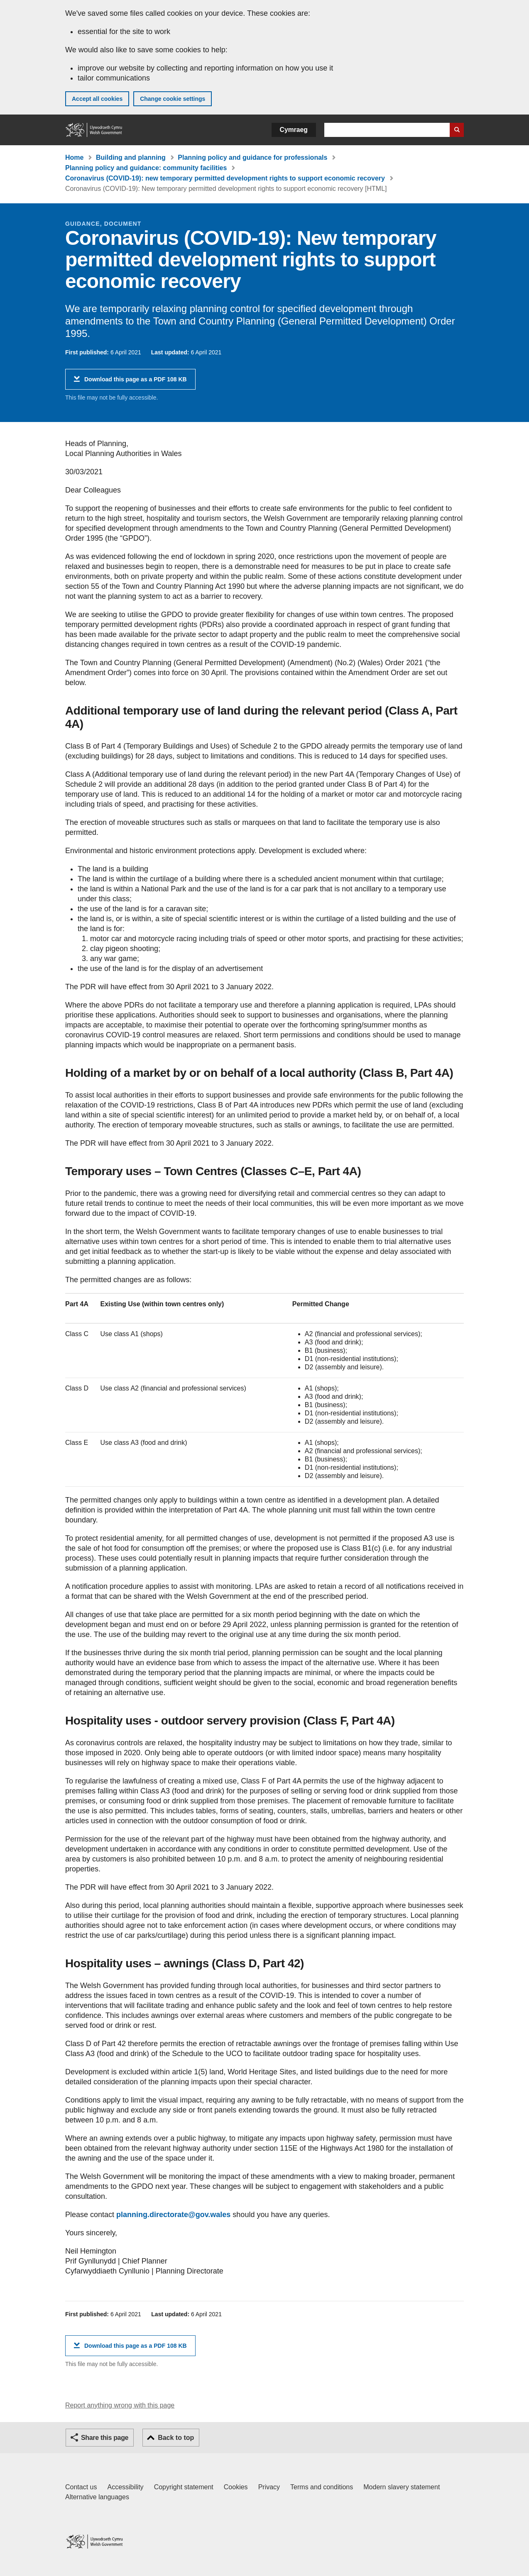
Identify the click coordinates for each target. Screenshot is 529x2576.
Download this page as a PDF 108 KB (135, 382)
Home (74, 157)
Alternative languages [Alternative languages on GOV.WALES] (97, 2496)
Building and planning (131, 157)
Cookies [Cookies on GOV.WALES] (236, 2487)
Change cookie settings (172, 98)
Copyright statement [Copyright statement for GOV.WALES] (183, 2487)
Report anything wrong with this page (119, 2405)
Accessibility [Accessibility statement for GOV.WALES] (125, 2487)
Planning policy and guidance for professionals (252, 157)
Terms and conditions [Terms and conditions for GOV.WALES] (321, 2487)
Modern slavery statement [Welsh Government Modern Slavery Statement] (401, 2487)
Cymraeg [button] (294, 129)
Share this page (104, 2437)
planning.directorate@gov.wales (173, 2214)
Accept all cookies (97, 98)
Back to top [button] (176, 2437)
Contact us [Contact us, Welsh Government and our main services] (81, 2487)
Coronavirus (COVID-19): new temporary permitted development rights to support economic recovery (225, 178)
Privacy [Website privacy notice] (269, 2487)
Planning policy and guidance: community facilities (146, 167)
